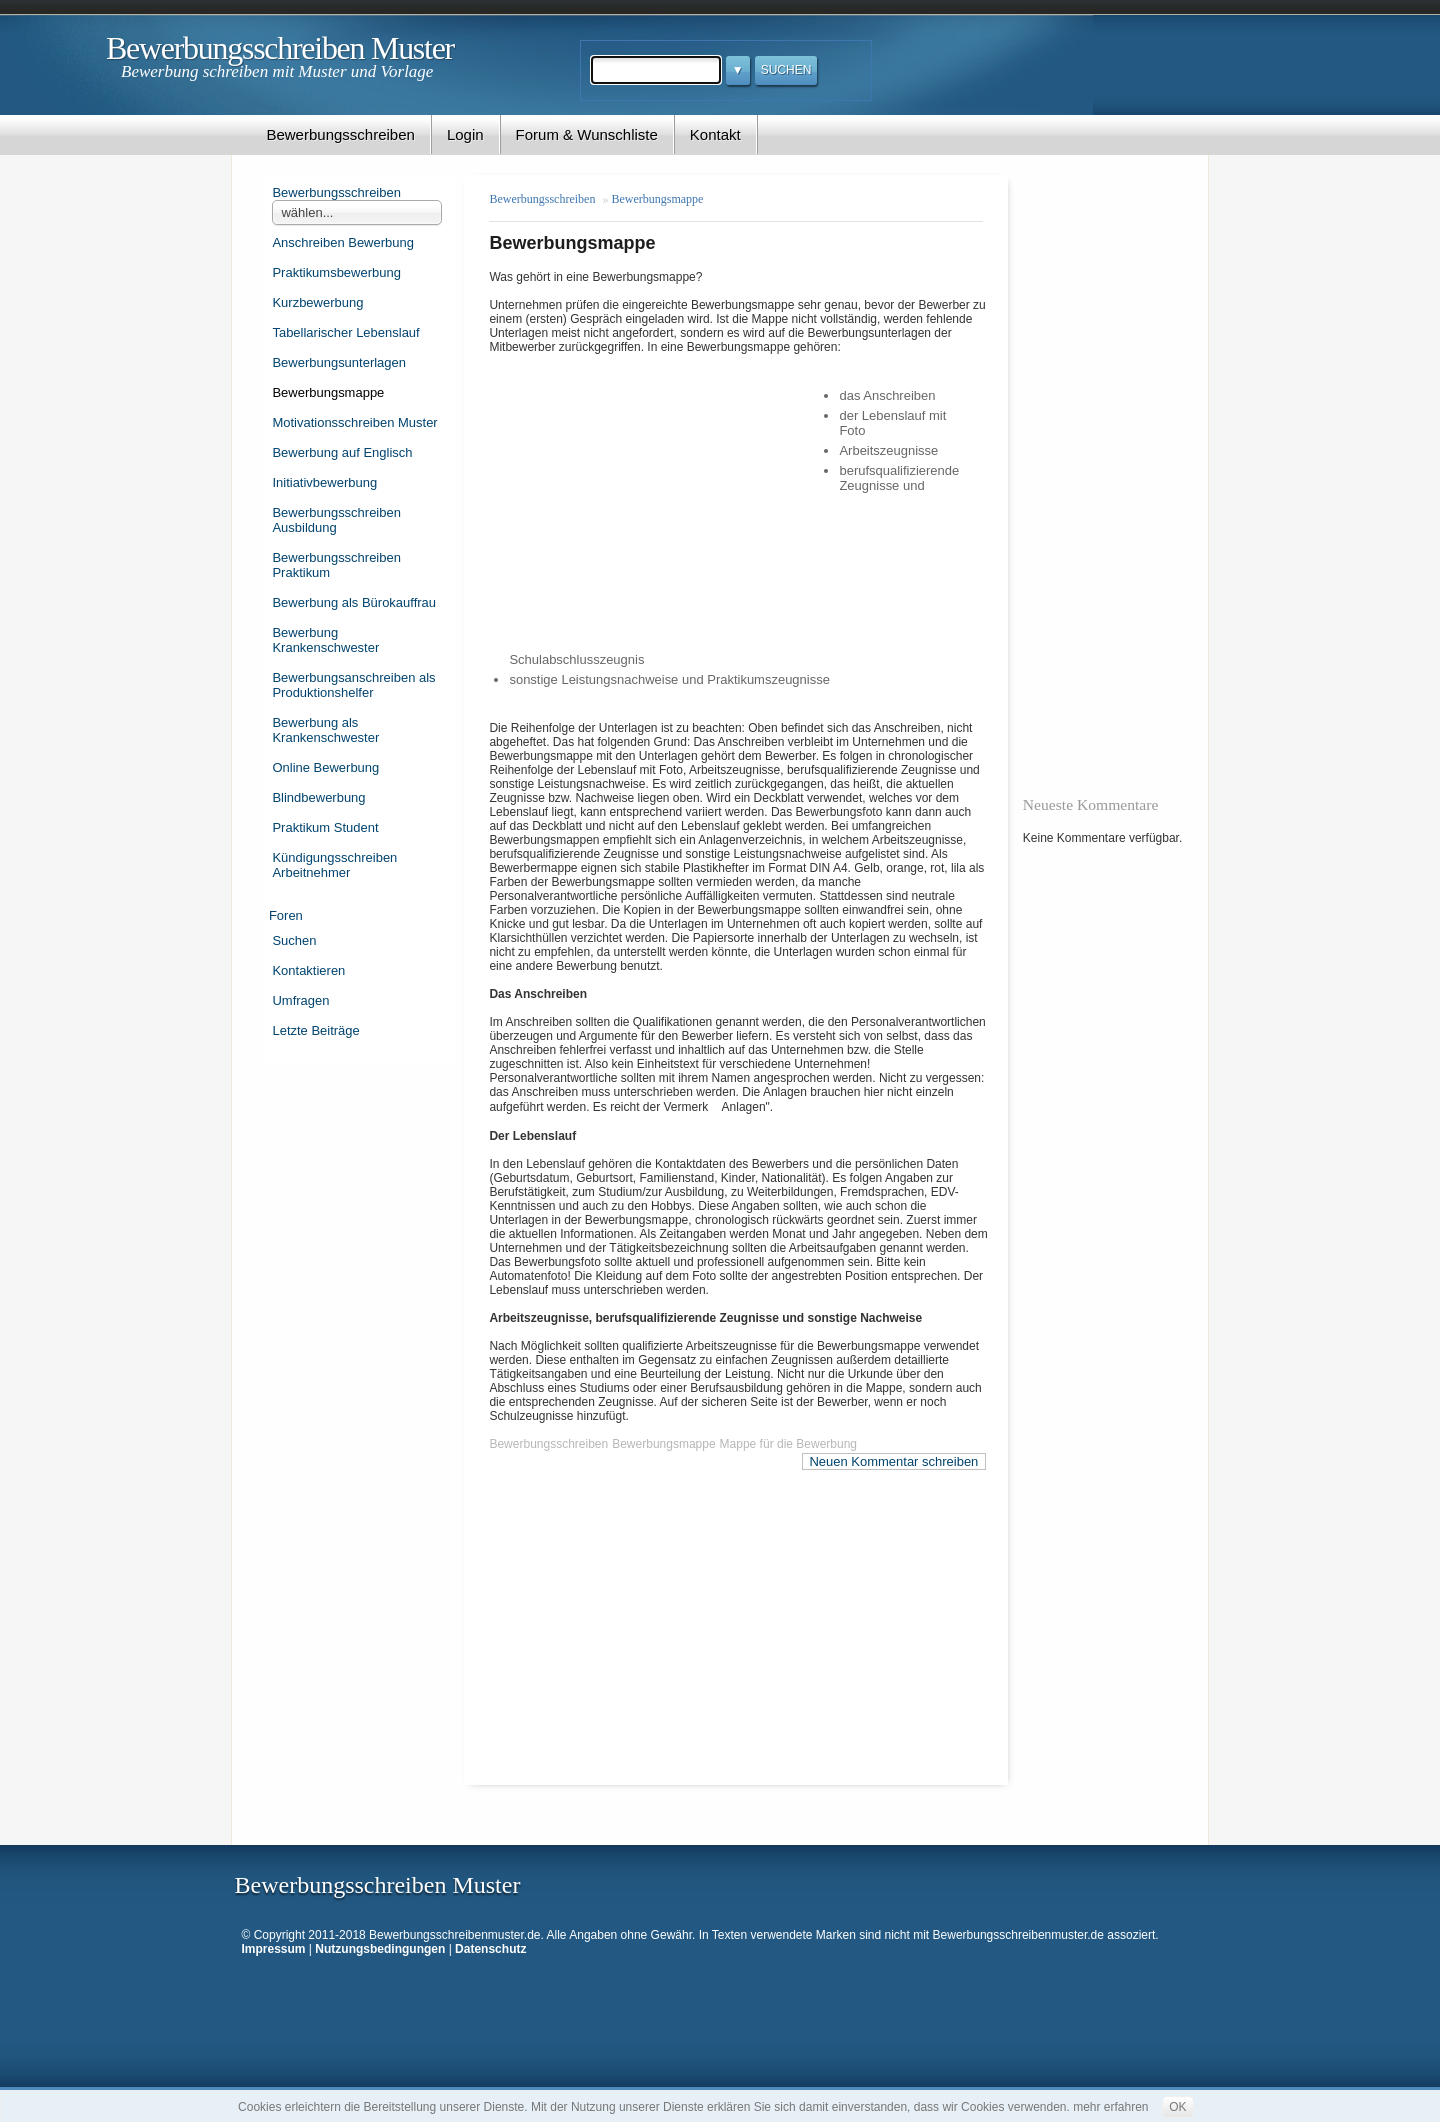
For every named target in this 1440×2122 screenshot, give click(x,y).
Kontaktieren (308, 970)
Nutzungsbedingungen (380, 1949)
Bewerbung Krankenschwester (325, 640)
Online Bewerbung (325, 767)
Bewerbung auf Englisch (342, 452)
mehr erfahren (1110, 2107)
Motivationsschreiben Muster (354, 422)
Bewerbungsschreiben (340, 134)
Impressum (274, 1949)
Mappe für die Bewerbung (788, 1444)
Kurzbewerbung (317, 302)
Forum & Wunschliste (587, 134)
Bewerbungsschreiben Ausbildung (336, 520)
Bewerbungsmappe (328, 392)
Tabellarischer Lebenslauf (345, 332)
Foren (286, 915)
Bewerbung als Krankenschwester (325, 730)
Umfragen (300, 1000)
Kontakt (715, 134)
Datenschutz (490, 1949)
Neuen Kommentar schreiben (893, 1461)
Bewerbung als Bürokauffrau (354, 602)
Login (465, 134)
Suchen (294, 940)
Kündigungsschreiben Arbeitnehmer (334, 865)
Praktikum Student (325, 827)
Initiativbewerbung (324, 482)
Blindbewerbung (318, 797)
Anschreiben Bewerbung (342, 242)
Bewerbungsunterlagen (339, 362)
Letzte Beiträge (315, 1030)
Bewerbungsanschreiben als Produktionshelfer (353, 685)
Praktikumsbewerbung (336, 272)
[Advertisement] (664, 501)
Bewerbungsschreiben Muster (280, 48)
